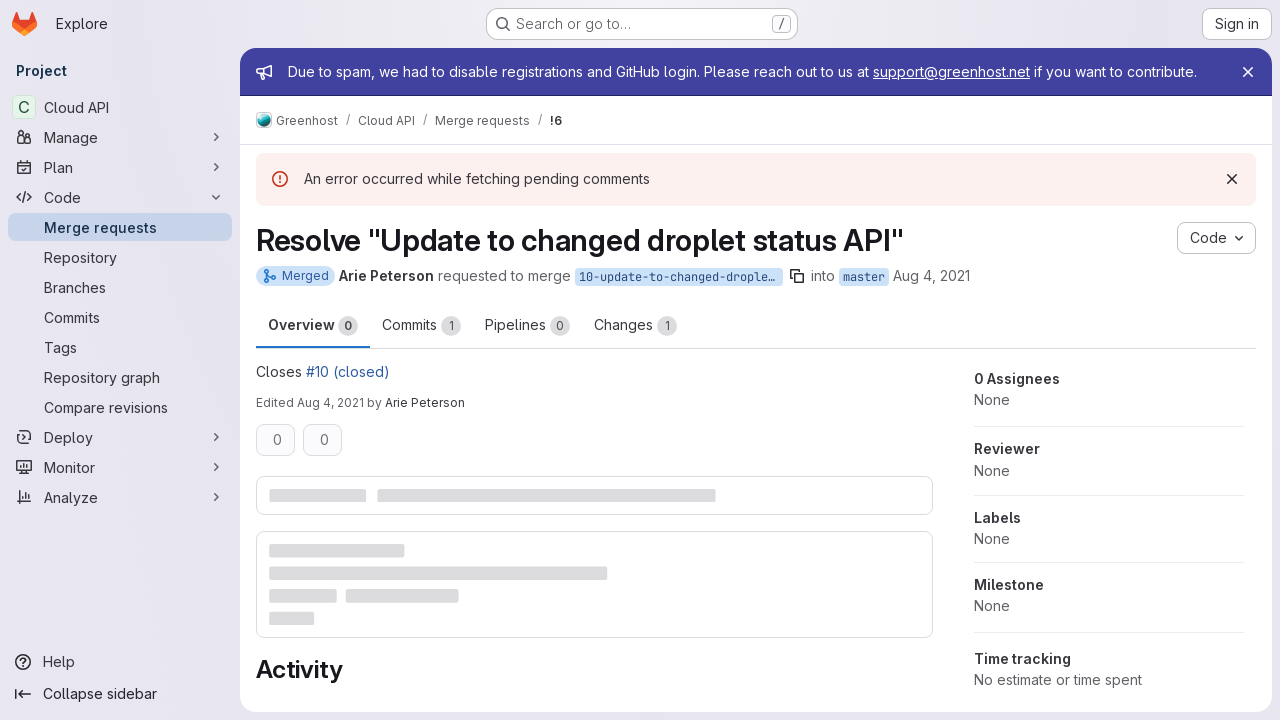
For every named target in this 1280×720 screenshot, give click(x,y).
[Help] (120, 662)
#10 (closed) (348, 371)
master (864, 277)
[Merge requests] (120, 227)
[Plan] (120, 167)
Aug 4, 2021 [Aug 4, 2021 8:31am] (330, 402)
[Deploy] (120, 437)
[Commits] (120, 317)
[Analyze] (120, 497)
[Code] (120, 197)
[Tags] (120, 347)
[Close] (1248, 72)
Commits (421, 326)
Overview (313, 326)
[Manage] (120, 137)
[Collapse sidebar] (120, 694)
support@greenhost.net (951, 71)
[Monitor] (120, 467)
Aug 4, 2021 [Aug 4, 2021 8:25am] (931, 275)
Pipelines (527, 326)
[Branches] (120, 287)
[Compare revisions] (120, 407)
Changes (635, 326)
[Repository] (120, 257)
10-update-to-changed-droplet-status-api (681, 277)
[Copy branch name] (797, 276)
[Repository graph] (120, 377)
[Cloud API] (120, 107)
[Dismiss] (1232, 179)
